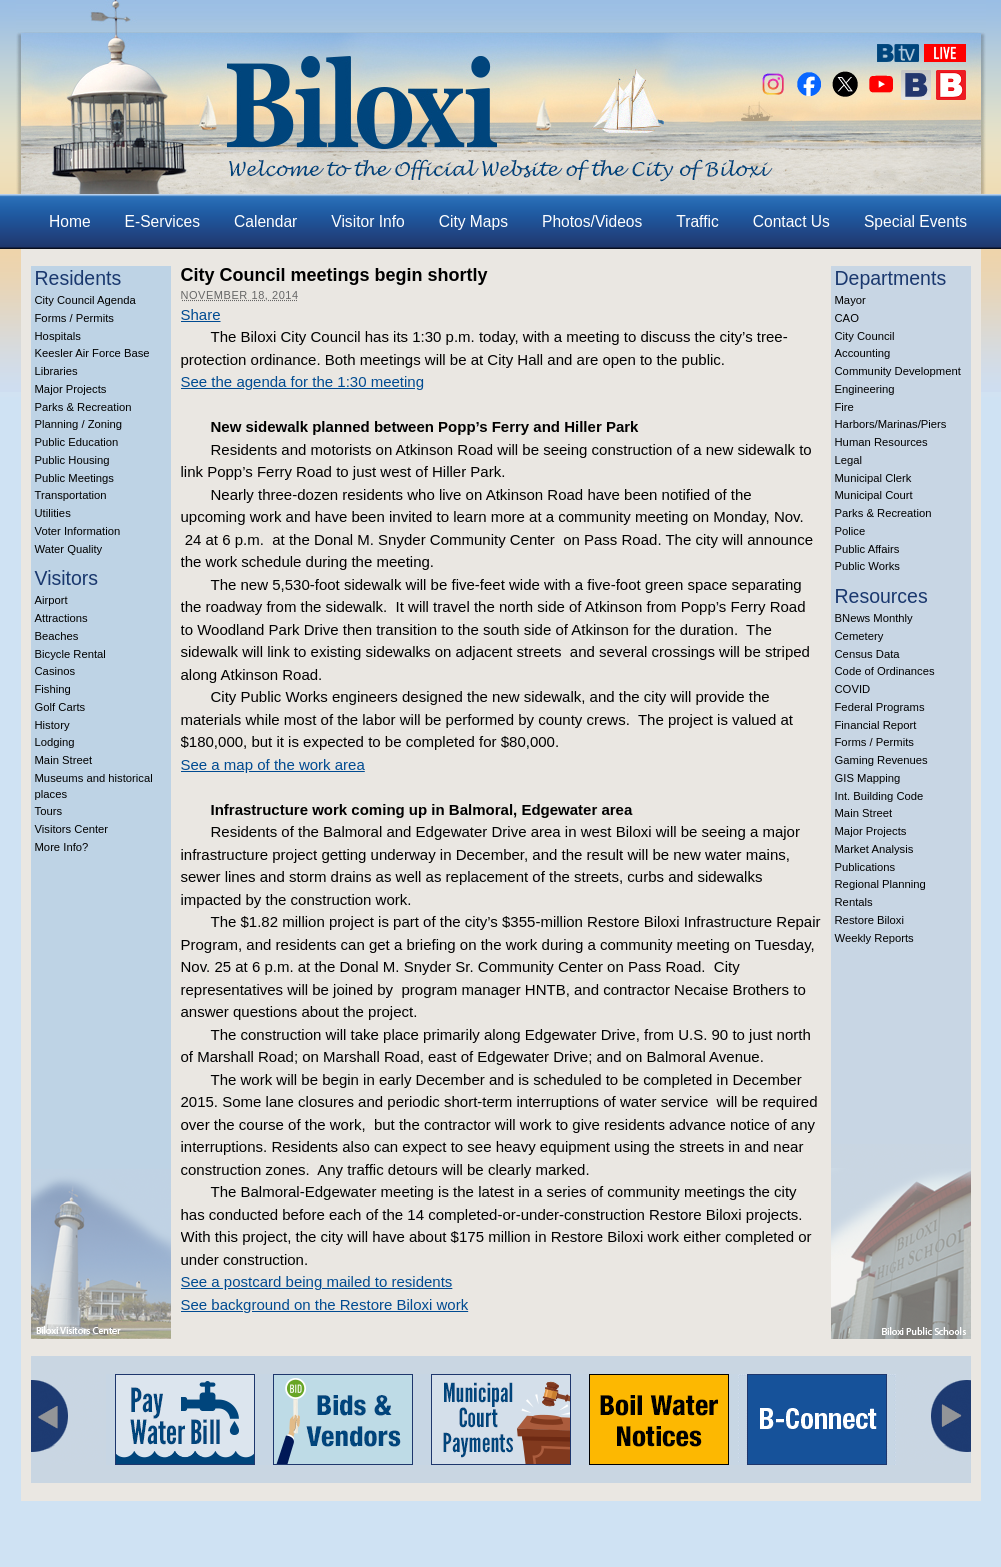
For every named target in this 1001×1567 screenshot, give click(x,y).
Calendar (265, 221)
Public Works (867, 566)
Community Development (898, 371)
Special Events (915, 221)
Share (201, 314)
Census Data (867, 654)
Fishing (53, 689)
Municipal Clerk (873, 478)
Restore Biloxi (869, 920)
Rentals (854, 902)
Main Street (64, 760)
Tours (49, 811)
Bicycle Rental (70, 654)
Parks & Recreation (83, 407)
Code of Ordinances (885, 671)
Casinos (55, 671)
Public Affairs (867, 549)
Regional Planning (880, 884)
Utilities (53, 513)
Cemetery (859, 636)
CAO (847, 318)
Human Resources (881, 442)
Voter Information (78, 531)
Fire (844, 407)
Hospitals (58, 336)
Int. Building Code (879, 796)
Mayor (850, 300)
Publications (865, 867)
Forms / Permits (74, 318)
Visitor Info (367, 221)
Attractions (61, 618)
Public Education (77, 442)
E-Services (162, 221)
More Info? (62, 847)
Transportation (71, 495)
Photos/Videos (592, 221)
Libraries (56, 371)
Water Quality (69, 549)
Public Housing (72, 460)
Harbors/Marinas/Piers (891, 424)
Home (70, 221)
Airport (51, 600)
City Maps (473, 221)
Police (850, 531)
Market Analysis (874, 849)
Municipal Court (874, 495)
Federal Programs (880, 707)
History (52, 725)
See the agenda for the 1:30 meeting (303, 381)
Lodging (55, 742)
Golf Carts (60, 707)
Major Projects (71, 389)
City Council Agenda (85, 300)
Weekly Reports (874, 938)
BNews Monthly (874, 618)
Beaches (57, 636)
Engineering (865, 389)
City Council (865, 336)
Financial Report (876, 725)
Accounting (863, 353)
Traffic (697, 221)
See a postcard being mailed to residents (317, 1281)
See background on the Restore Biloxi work (325, 1304)
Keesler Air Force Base (92, 353)
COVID (853, 689)
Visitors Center (72, 829)
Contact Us (791, 221)
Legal (849, 460)
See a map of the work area (273, 764)
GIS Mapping (868, 778)
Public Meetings (74, 478)
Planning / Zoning (79, 424)
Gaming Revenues (881, 760)
